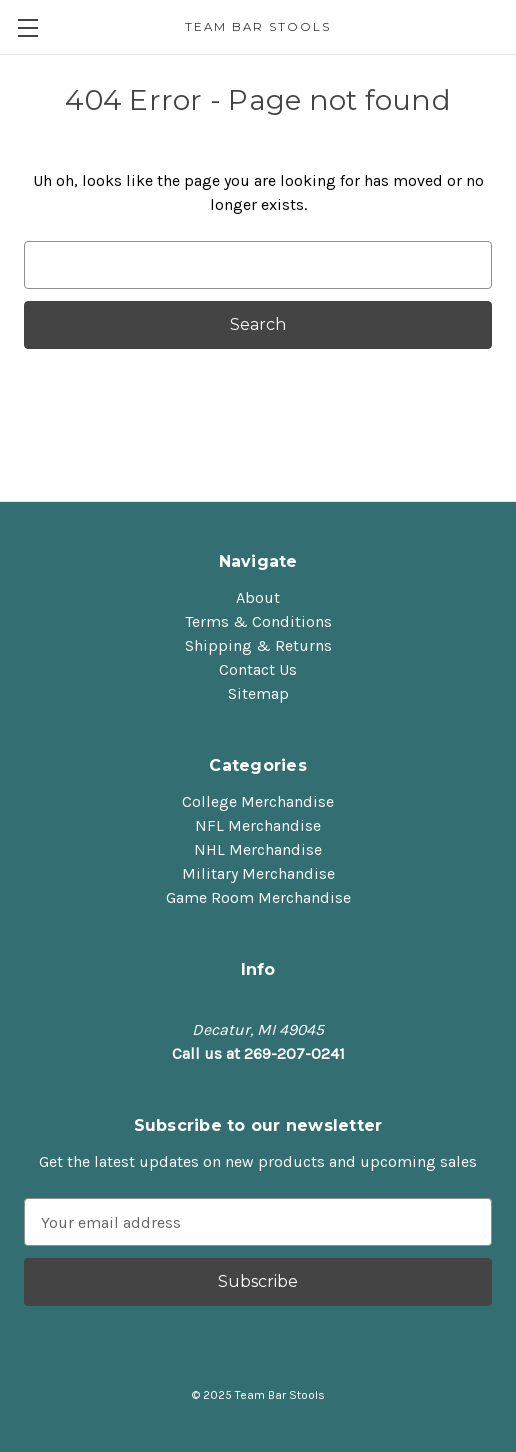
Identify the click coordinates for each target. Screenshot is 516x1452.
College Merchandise (258, 801)
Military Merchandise (258, 873)
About (258, 597)
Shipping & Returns (258, 645)
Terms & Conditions (258, 621)
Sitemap (258, 693)
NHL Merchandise (258, 849)
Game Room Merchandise (258, 897)
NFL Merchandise (258, 825)
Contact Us (258, 669)
